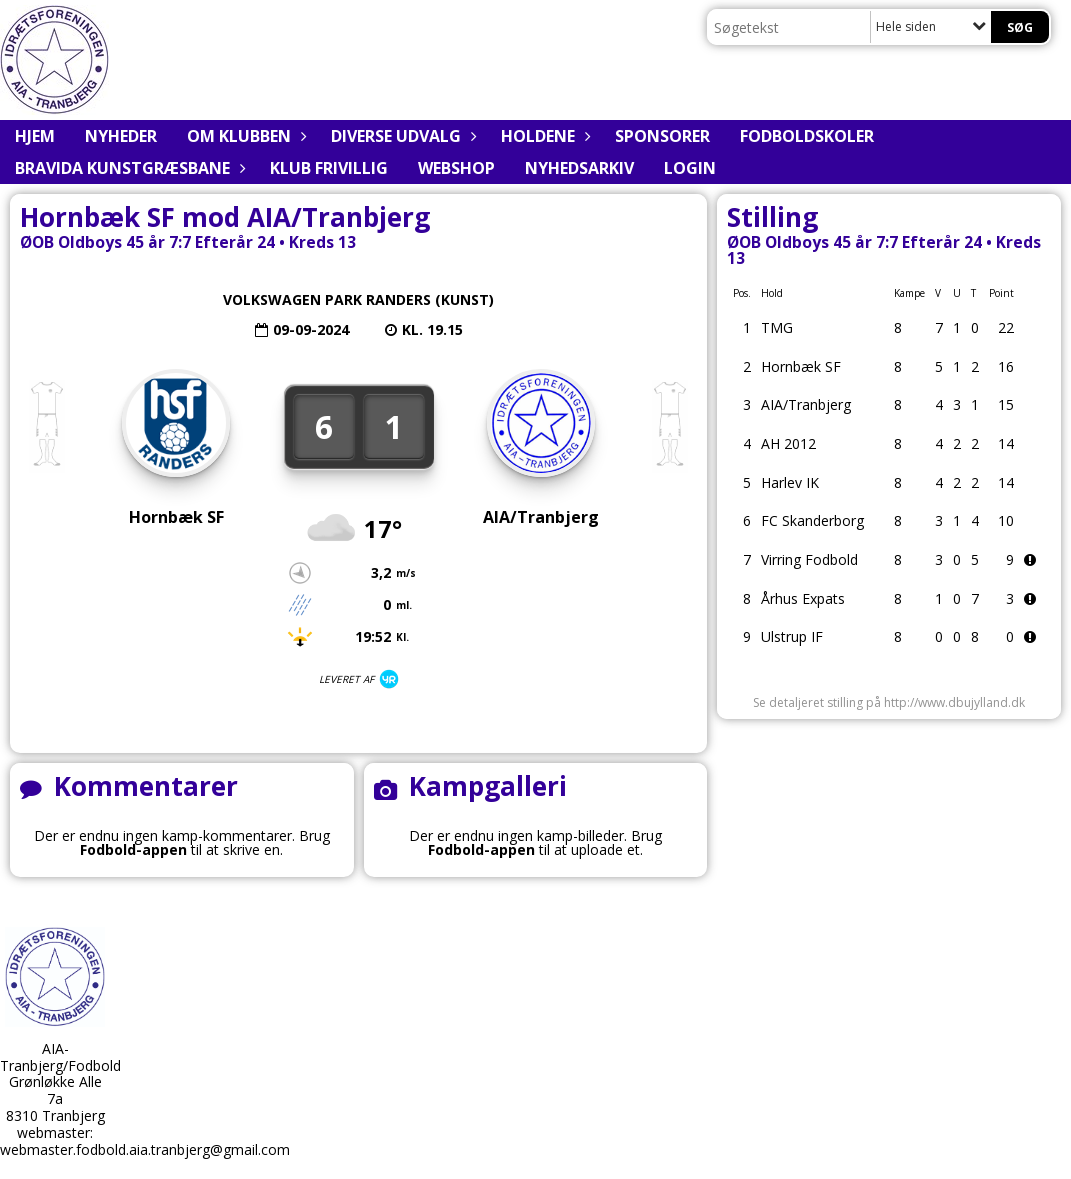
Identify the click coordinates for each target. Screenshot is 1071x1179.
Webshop (456, 168)
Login (690, 168)
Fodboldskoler (807, 136)
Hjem (35, 136)
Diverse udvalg (401, 136)
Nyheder (121, 136)
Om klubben (244, 136)
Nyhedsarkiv (579, 168)
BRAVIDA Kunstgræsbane (127, 168)
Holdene (543, 136)
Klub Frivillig (329, 168)
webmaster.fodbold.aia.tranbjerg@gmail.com (145, 1149)
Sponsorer (662, 136)
